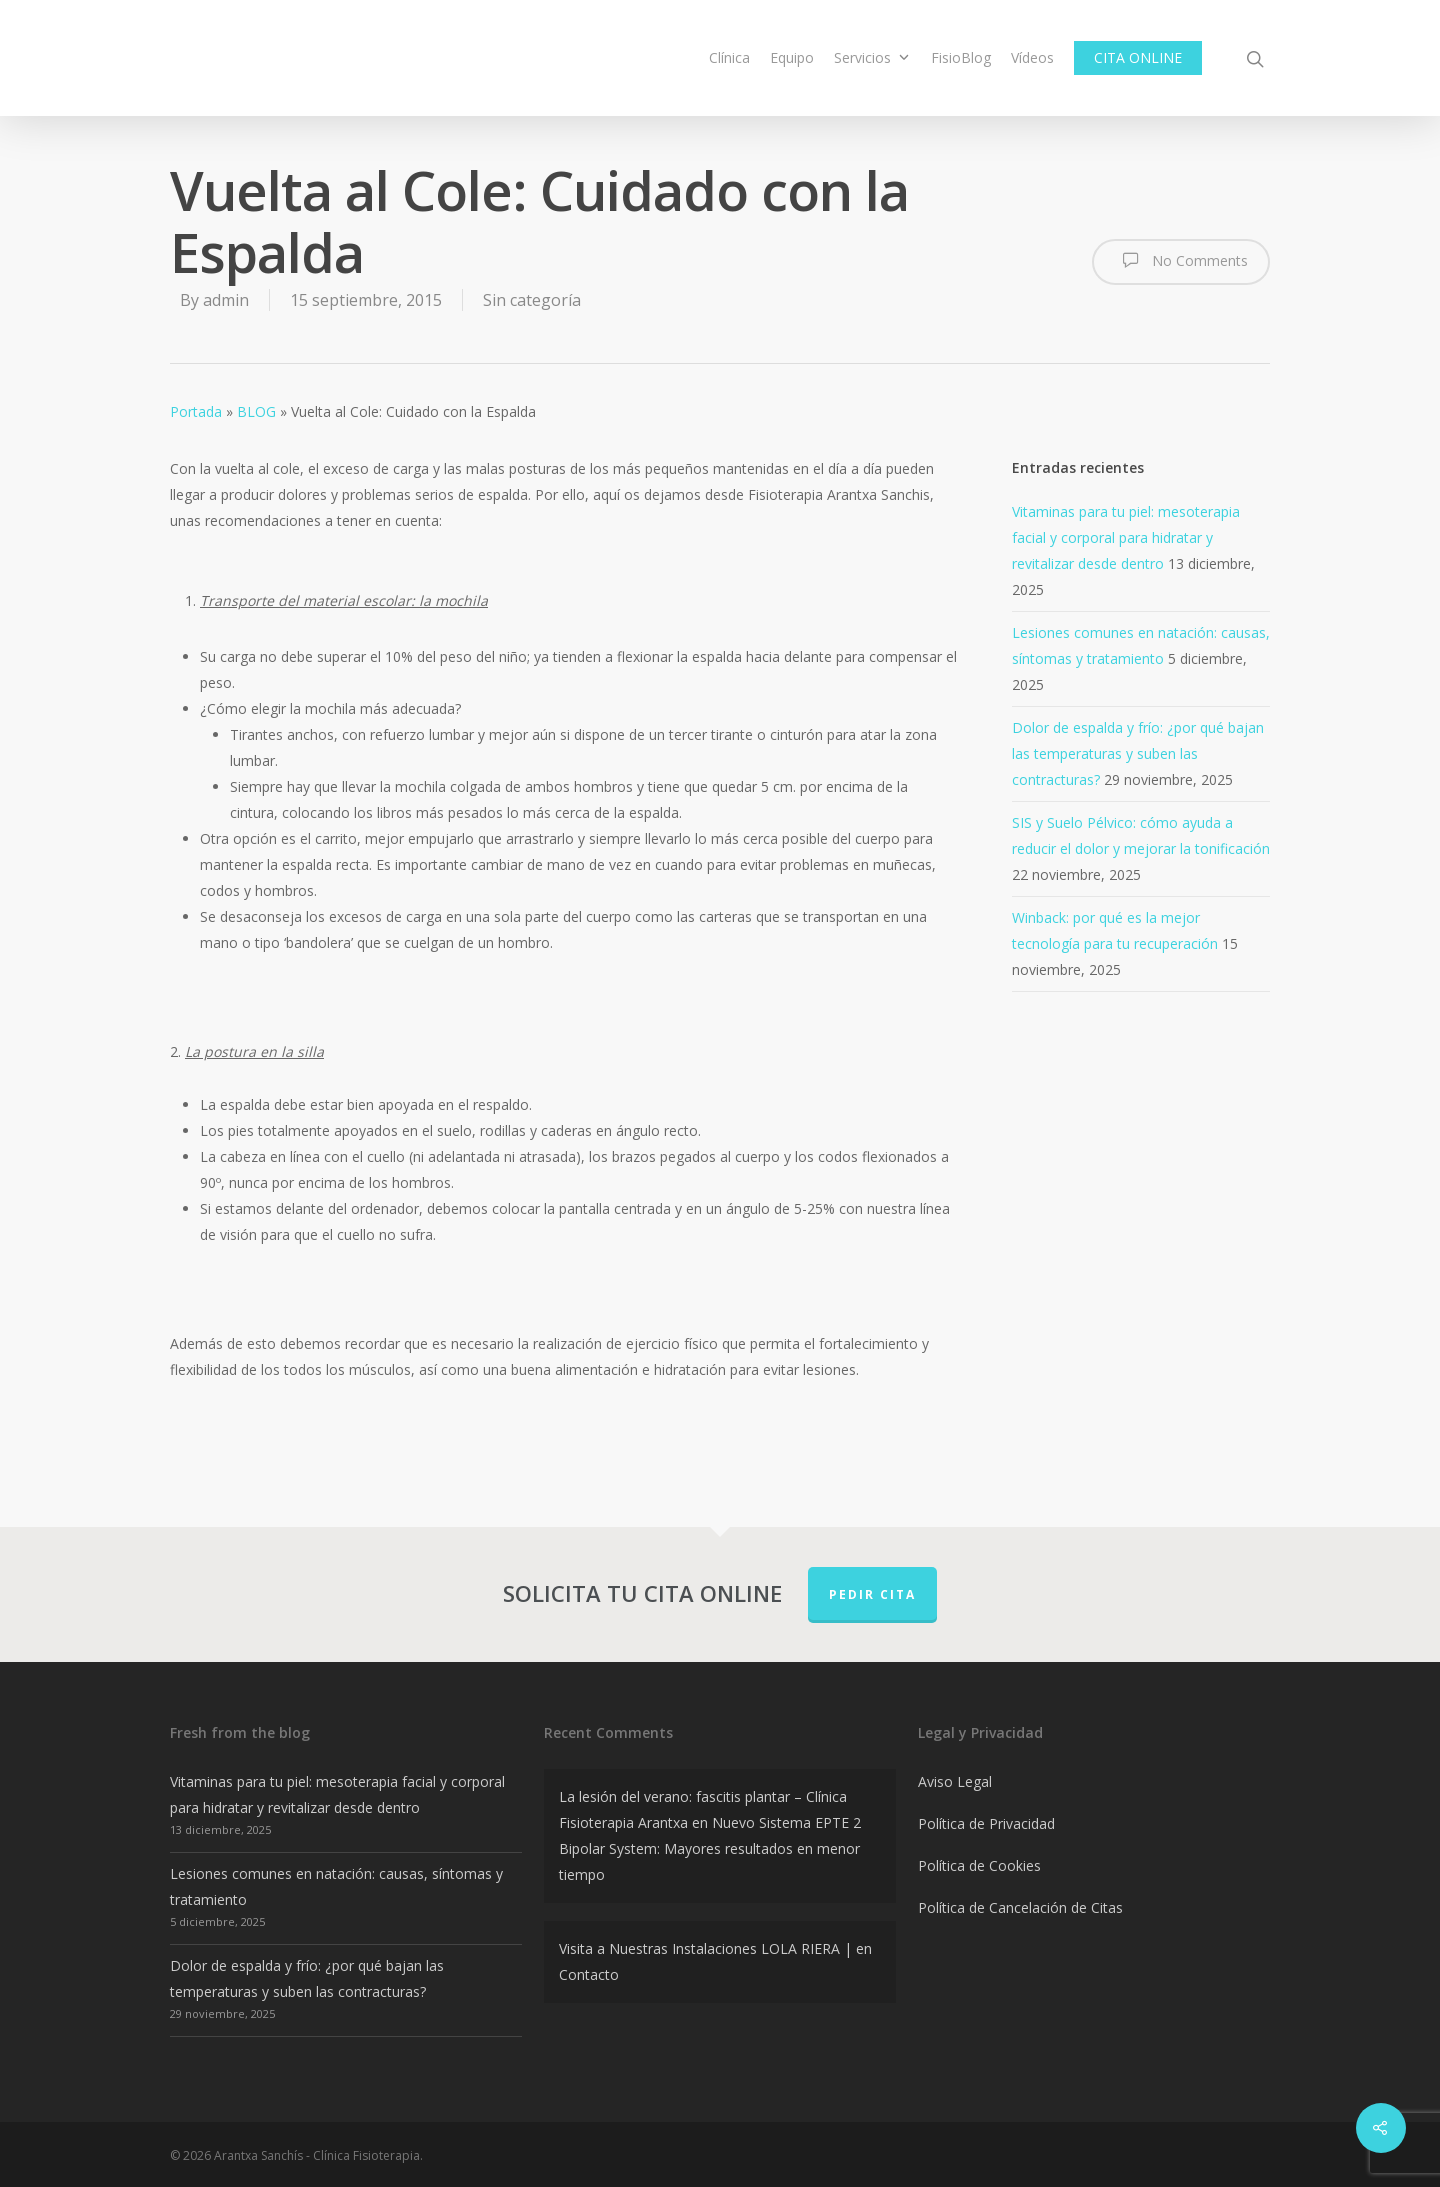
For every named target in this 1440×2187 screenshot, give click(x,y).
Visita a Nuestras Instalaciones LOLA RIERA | (705, 1948)
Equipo (792, 57)
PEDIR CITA (872, 1594)
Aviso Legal (955, 1781)
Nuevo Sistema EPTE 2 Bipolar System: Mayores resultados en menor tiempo (710, 1848)
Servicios (871, 57)
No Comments (1181, 260)
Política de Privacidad (986, 1823)
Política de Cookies (979, 1865)
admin (226, 300)
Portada (196, 411)
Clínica (729, 57)
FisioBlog (961, 57)
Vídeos (1032, 57)
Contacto (589, 1974)
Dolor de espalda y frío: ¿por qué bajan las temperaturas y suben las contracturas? (1138, 753)
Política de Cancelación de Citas (1020, 1907)
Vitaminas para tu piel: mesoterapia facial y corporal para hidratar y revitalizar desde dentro (1126, 537)
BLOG (256, 411)
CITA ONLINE (1138, 57)
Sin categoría (532, 300)
